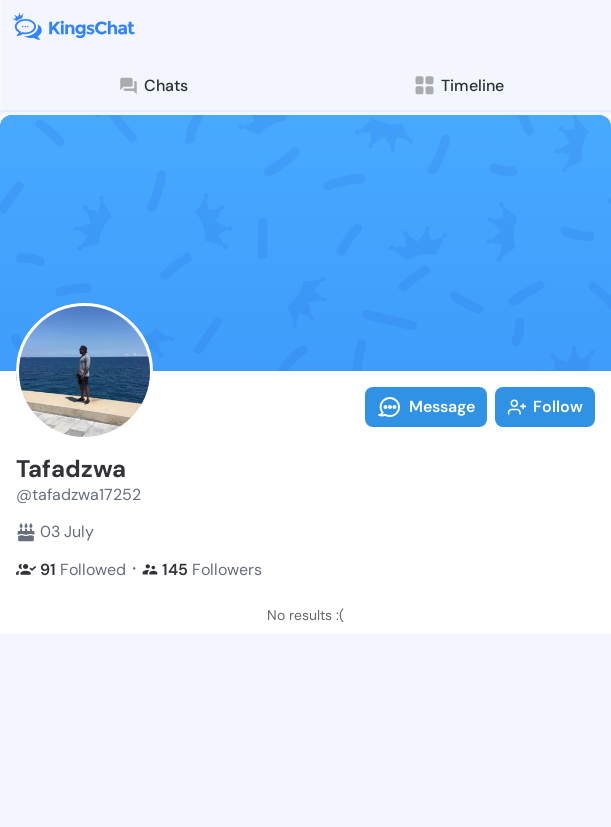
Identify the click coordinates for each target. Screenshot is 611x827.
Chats (153, 86)
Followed (71, 569)
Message (426, 407)
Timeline (458, 85)
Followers (202, 569)
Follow (545, 406)
